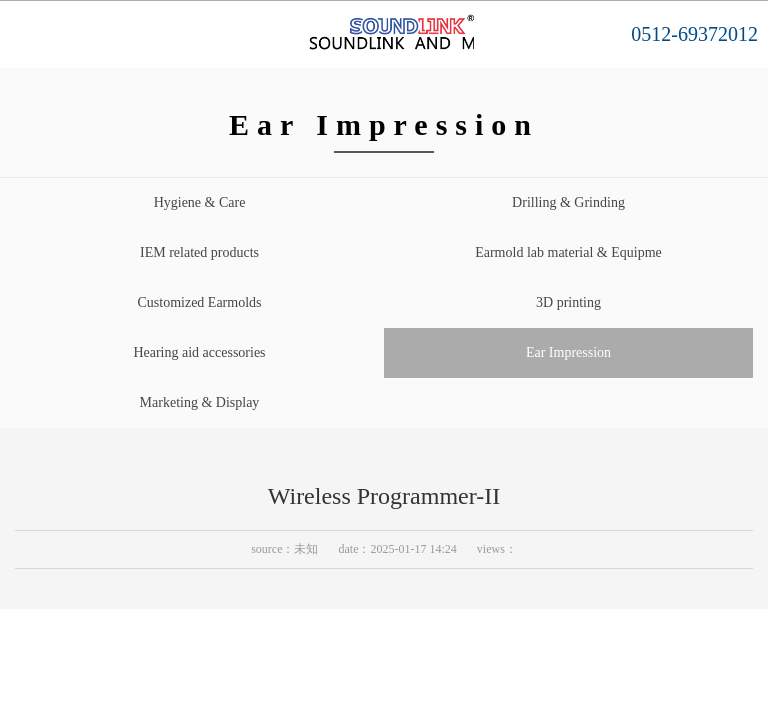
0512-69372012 (694, 34)
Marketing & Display (200, 402)
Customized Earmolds (199, 302)
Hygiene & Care (200, 202)
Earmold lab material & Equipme (568, 252)
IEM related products (199, 252)
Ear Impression (568, 352)
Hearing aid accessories (199, 352)
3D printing (568, 302)
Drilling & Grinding (568, 202)
